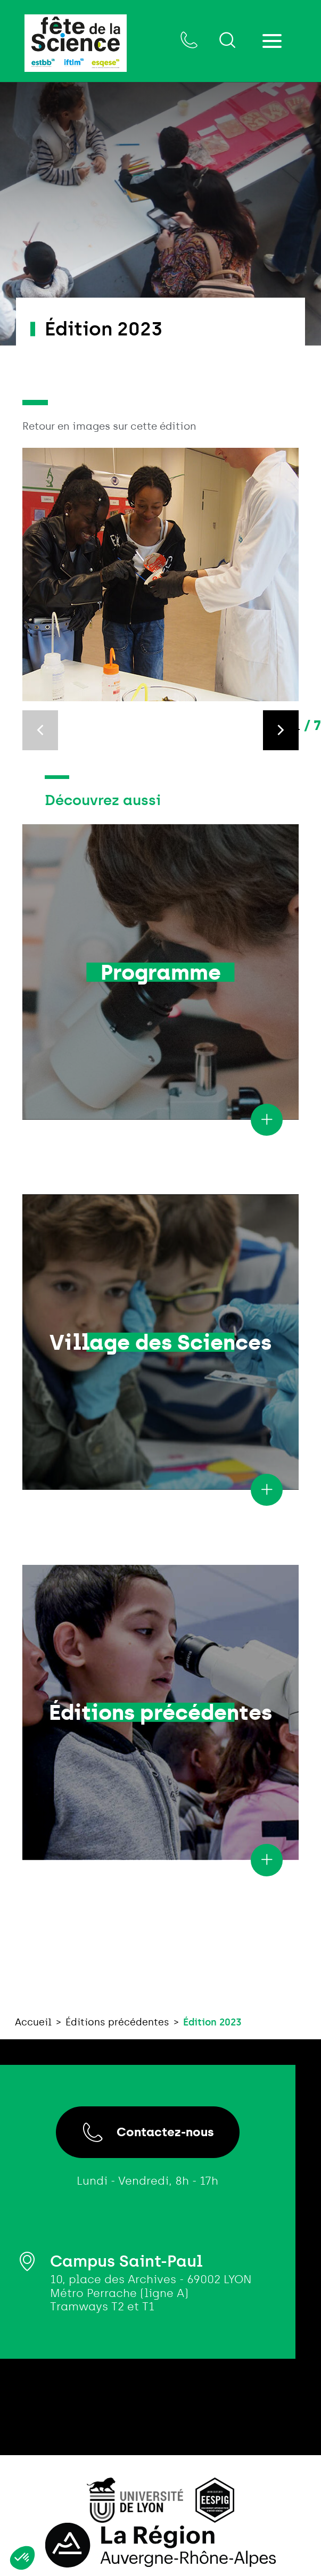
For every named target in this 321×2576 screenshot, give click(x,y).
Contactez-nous (147, 2132)
